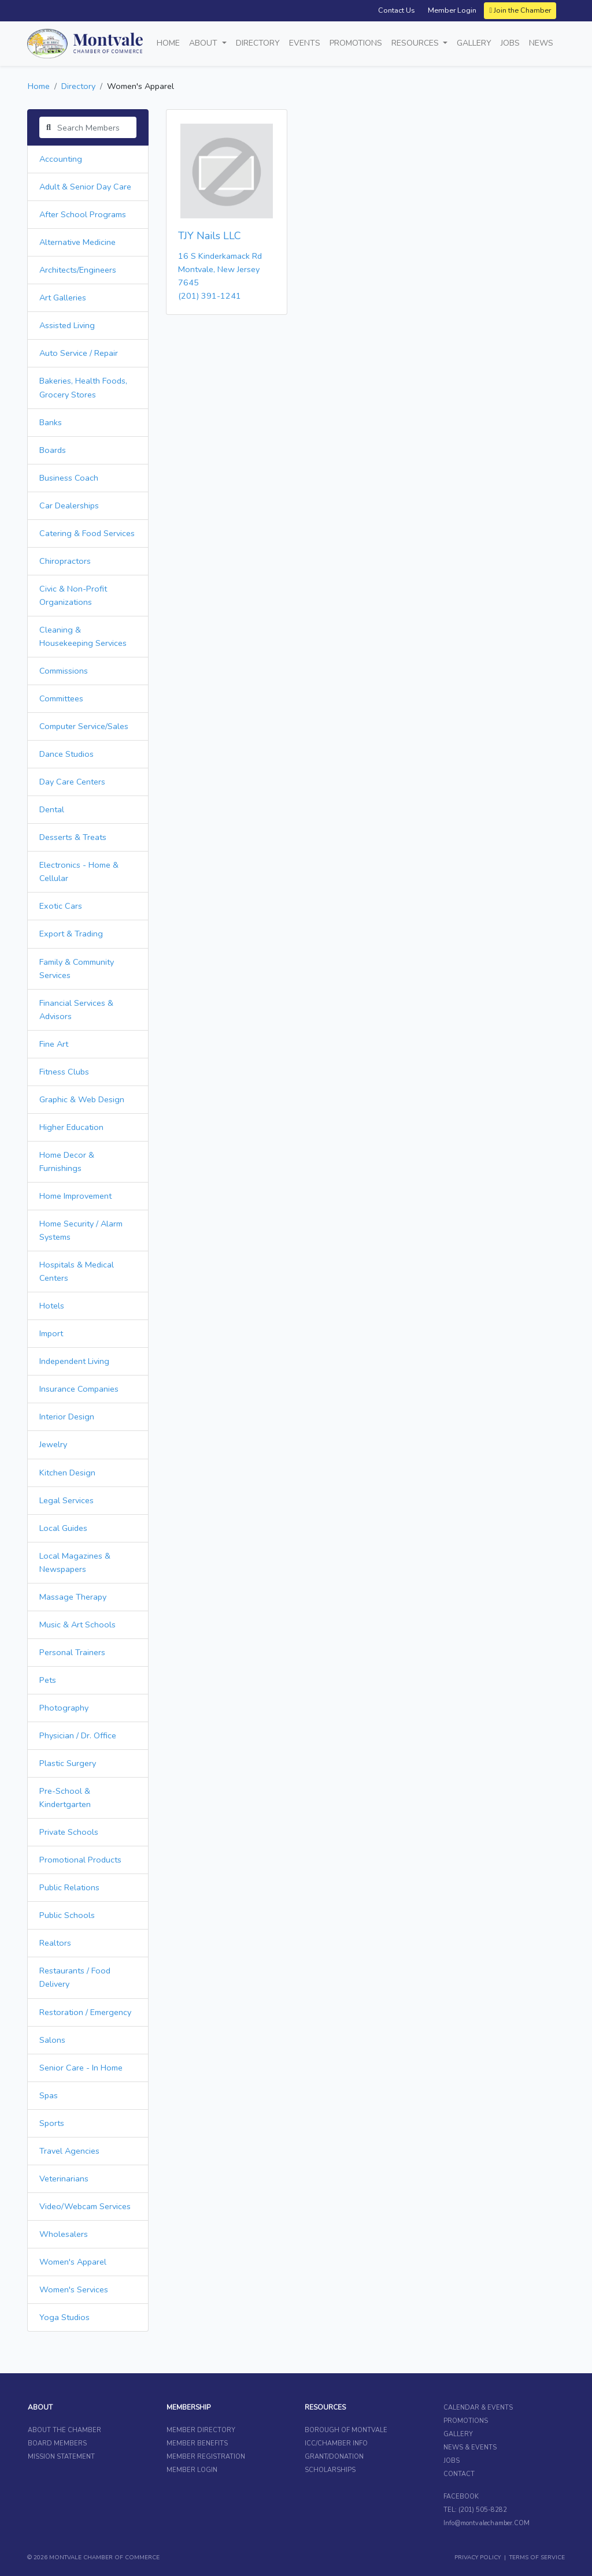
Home (168, 43)
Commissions (63, 670)
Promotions (356, 43)
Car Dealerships (69, 505)
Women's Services (73, 2289)
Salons (52, 2040)
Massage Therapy (72, 1597)
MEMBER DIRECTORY (200, 2430)
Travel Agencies (69, 2151)
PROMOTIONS (465, 2421)
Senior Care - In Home (81, 2067)
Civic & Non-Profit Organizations (73, 595)
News (541, 43)
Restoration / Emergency (85, 2012)
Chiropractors (65, 561)
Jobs (510, 43)
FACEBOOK (461, 2496)
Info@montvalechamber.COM (486, 2523)
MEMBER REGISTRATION (205, 2456)
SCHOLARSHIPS (330, 2470)
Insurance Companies (79, 1389)
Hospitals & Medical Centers (76, 1271)
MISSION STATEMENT (61, 2456)
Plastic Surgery (67, 1763)
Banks (50, 422)
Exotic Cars (60, 906)
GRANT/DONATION (334, 2456)
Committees (61, 698)
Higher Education (71, 1127)
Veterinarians (63, 2178)
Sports (51, 2123)
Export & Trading (71, 933)
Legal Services (66, 1500)
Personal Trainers (72, 1652)
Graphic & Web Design (81, 1099)
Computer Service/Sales (83, 726)
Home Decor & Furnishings (66, 1161)
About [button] (204, 43)
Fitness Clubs (64, 1071)
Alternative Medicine (77, 242)
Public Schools (67, 1915)
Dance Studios (66, 754)
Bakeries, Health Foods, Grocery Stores (83, 387)
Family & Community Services (76, 968)
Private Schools (68, 1832)
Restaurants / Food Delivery (74, 1977)
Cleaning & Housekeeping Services (83, 636)
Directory (258, 43)
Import (51, 1333)
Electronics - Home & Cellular (79, 871)
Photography (63, 1707)
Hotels (51, 1305)
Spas (48, 2095)
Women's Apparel (72, 2262)
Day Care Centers (72, 781)
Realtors (55, 1943)
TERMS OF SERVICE (537, 2557)
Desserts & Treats (72, 837)
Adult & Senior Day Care (85, 186)
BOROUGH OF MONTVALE (346, 2430)
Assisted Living (67, 325)
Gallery (474, 43)
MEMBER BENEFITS (197, 2443)
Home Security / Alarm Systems (81, 1230)
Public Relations (69, 1887)
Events (304, 43)
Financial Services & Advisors (76, 1009)
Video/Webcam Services (85, 2206)
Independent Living (74, 1361)
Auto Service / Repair (78, 353)
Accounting (60, 159)
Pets (47, 1680)
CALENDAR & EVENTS (478, 2407)
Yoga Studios (64, 2317)
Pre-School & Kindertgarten (65, 1797)
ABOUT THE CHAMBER (64, 2430)
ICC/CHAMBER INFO (336, 2443)
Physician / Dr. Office (77, 1735)
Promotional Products (80, 1859)
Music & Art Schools (77, 1624)
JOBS (451, 2460)
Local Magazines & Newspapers (74, 1562)
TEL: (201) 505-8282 (475, 2510)
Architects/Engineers (77, 270)
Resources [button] (416, 43)
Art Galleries (62, 297)
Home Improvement (75, 1196)
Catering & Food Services (87, 533)
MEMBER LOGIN (191, 2470)
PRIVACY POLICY (477, 2557)
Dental (51, 809)
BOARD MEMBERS (57, 2443)
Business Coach (68, 478)
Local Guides (63, 1528)
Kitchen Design (67, 1472)
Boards (52, 450)
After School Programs (82, 214)
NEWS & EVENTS (470, 2447)
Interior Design (66, 1416)
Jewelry (53, 1444)
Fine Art (53, 1044)
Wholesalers (63, 2234)
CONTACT (459, 2474)
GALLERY (458, 2434)
